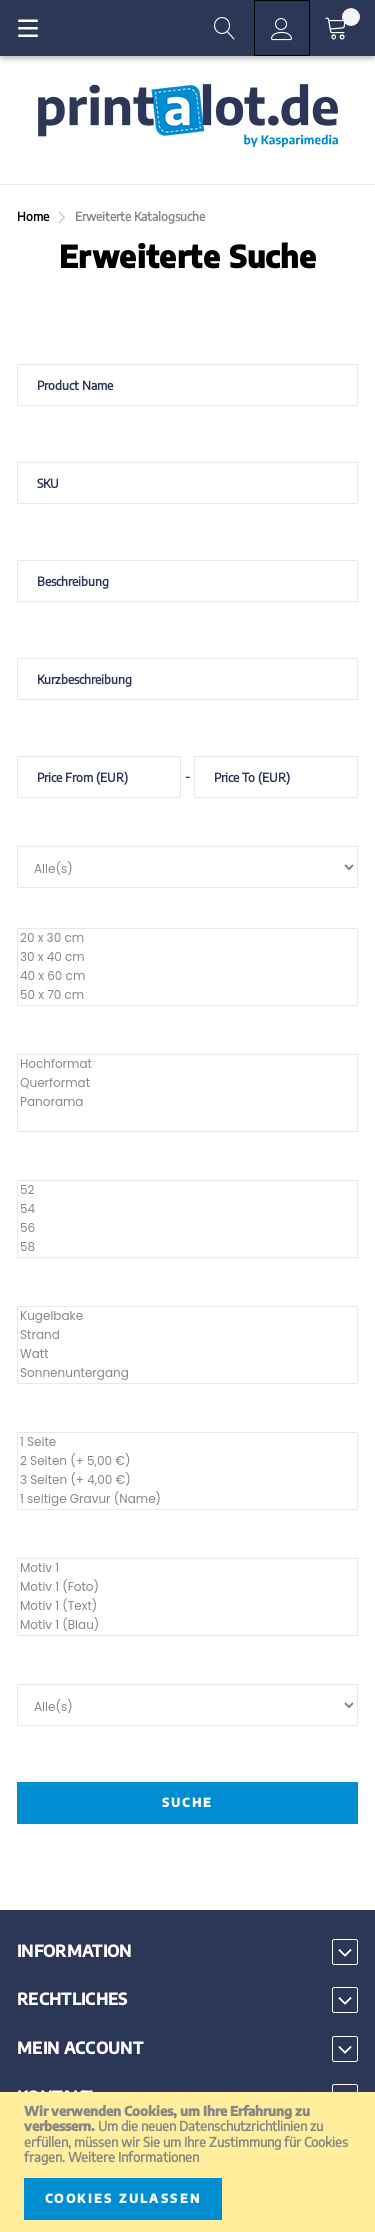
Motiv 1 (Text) (187, 1606)
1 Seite (187, 1442)
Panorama (187, 1102)
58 (187, 1247)
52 (187, 1190)
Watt (187, 1354)
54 (187, 1209)
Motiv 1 (187, 1568)
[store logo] (188, 116)
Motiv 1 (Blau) (187, 1625)
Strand (187, 1335)
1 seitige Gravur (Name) (187, 1499)
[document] (187, 2162)
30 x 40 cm (187, 957)
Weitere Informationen (133, 2157)
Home (34, 216)
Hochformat (187, 1064)
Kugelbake (187, 1316)
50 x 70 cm (187, 995)
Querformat (187, 1083)
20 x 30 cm (187, 938)
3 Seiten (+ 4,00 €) (187, 1480)
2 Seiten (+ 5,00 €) (187, 1461)
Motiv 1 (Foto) (187, 1587)
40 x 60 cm (187, 976)
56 (187, 1228)
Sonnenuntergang (187, 1373)
